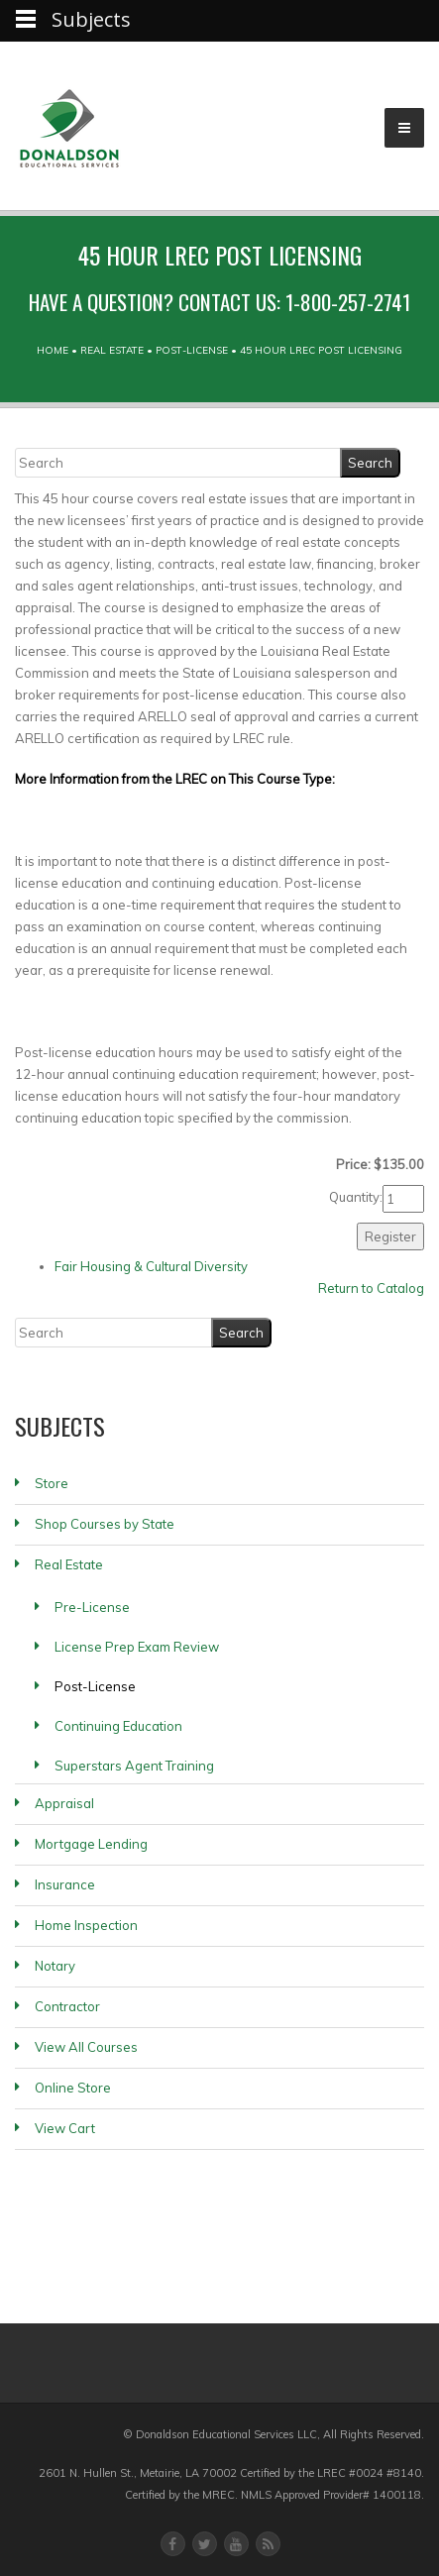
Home (52, 350)
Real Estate (112, 350)
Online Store (73, 2087)
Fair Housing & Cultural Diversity (151, 1266)
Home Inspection (86, 1925)
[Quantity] (403, 1199)
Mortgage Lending (91, 1844)
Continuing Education (118, 1726)
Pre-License (92, 1607)
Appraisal (64, 1803)
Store (51, 1483)
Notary (55, 1966)
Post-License (192, 350)
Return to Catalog (371, 1288)
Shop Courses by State (104, 1524)
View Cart (65, 2128)
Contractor (67, 2006)
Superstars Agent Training (134, 1765)
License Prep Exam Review (137, 1647)
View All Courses (86, 2047)
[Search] (178, 463)
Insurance (65, 1884)
